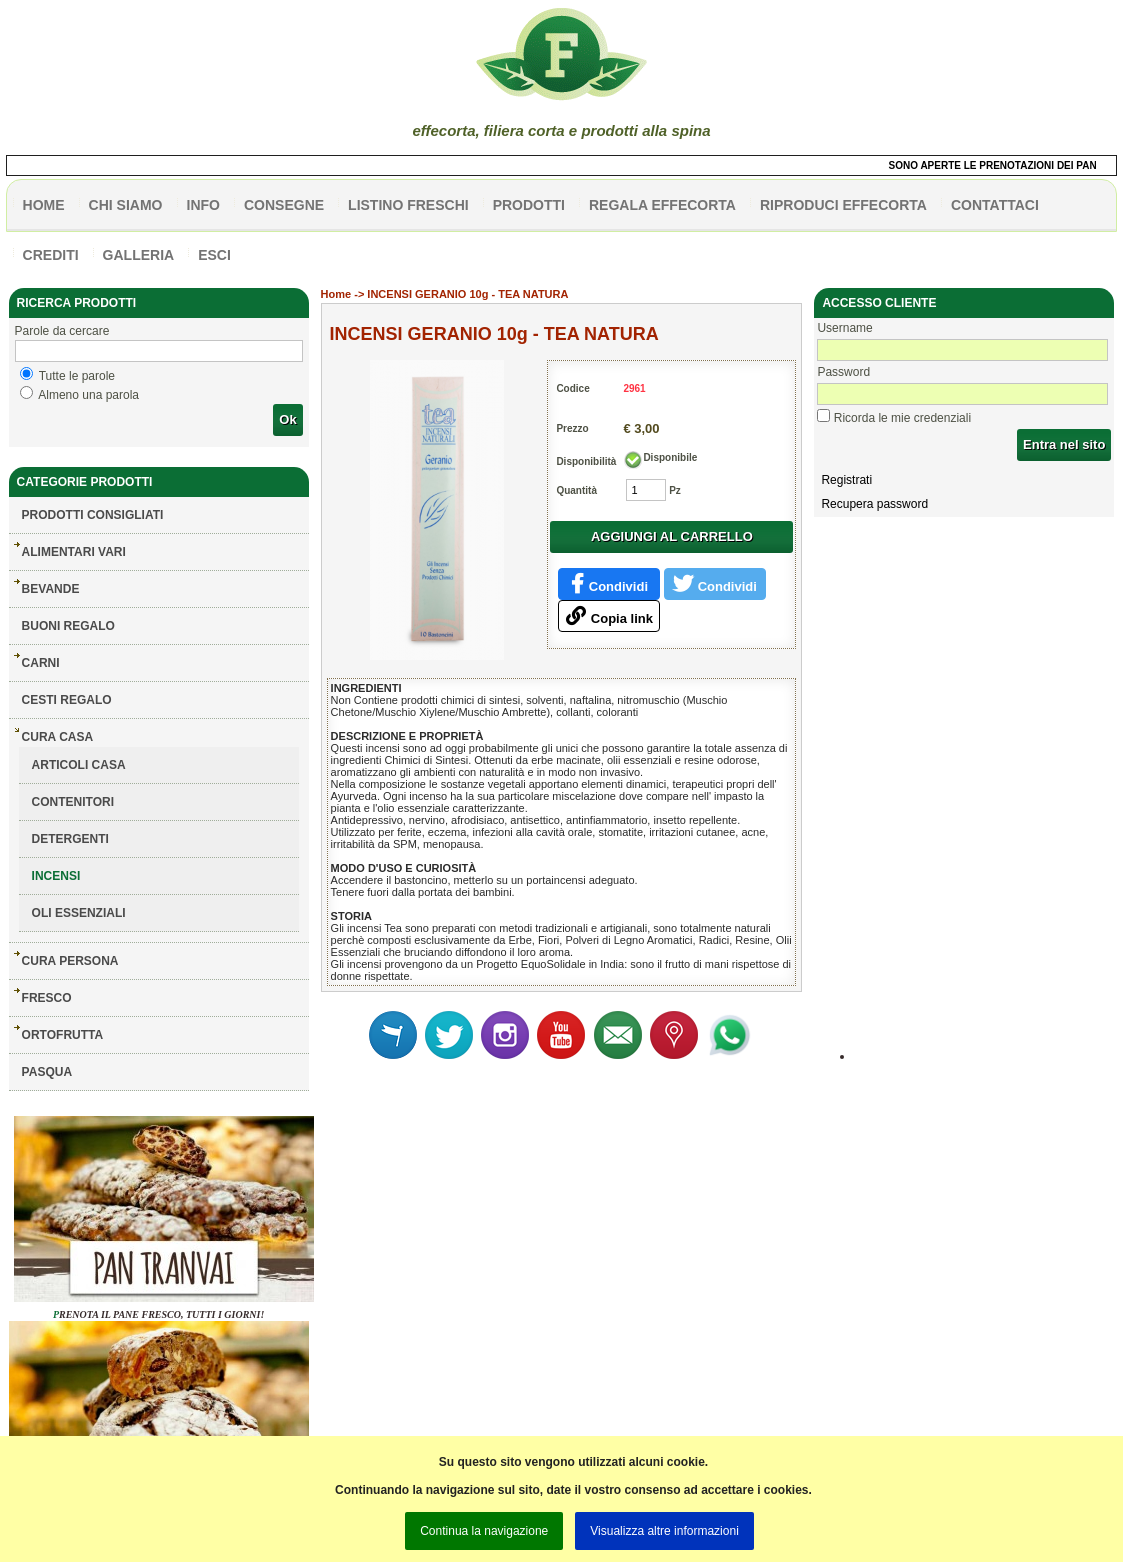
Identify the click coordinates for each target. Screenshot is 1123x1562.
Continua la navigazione (484, 1531)
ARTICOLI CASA (79, 765)
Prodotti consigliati (93, 515)
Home (336, 294)
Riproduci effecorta (843, 205)
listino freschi (408, 205)
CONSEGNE (284, 205)
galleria (139, 255)
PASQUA (47, 1072)
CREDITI (51, 255)
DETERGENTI (70, 839)
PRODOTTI (529, 205)
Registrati (846, 480)
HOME (44, 205)
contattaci (995, 205)
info (203, 205)
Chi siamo (126, 205)
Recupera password (874, 504)
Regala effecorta (662, 205)
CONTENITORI (73, 802)
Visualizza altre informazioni (664, 1531)
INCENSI (56, 876)
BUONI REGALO (68, 626)
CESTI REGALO (67, 700)
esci (214, 255)
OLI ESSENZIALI (79, 913)
